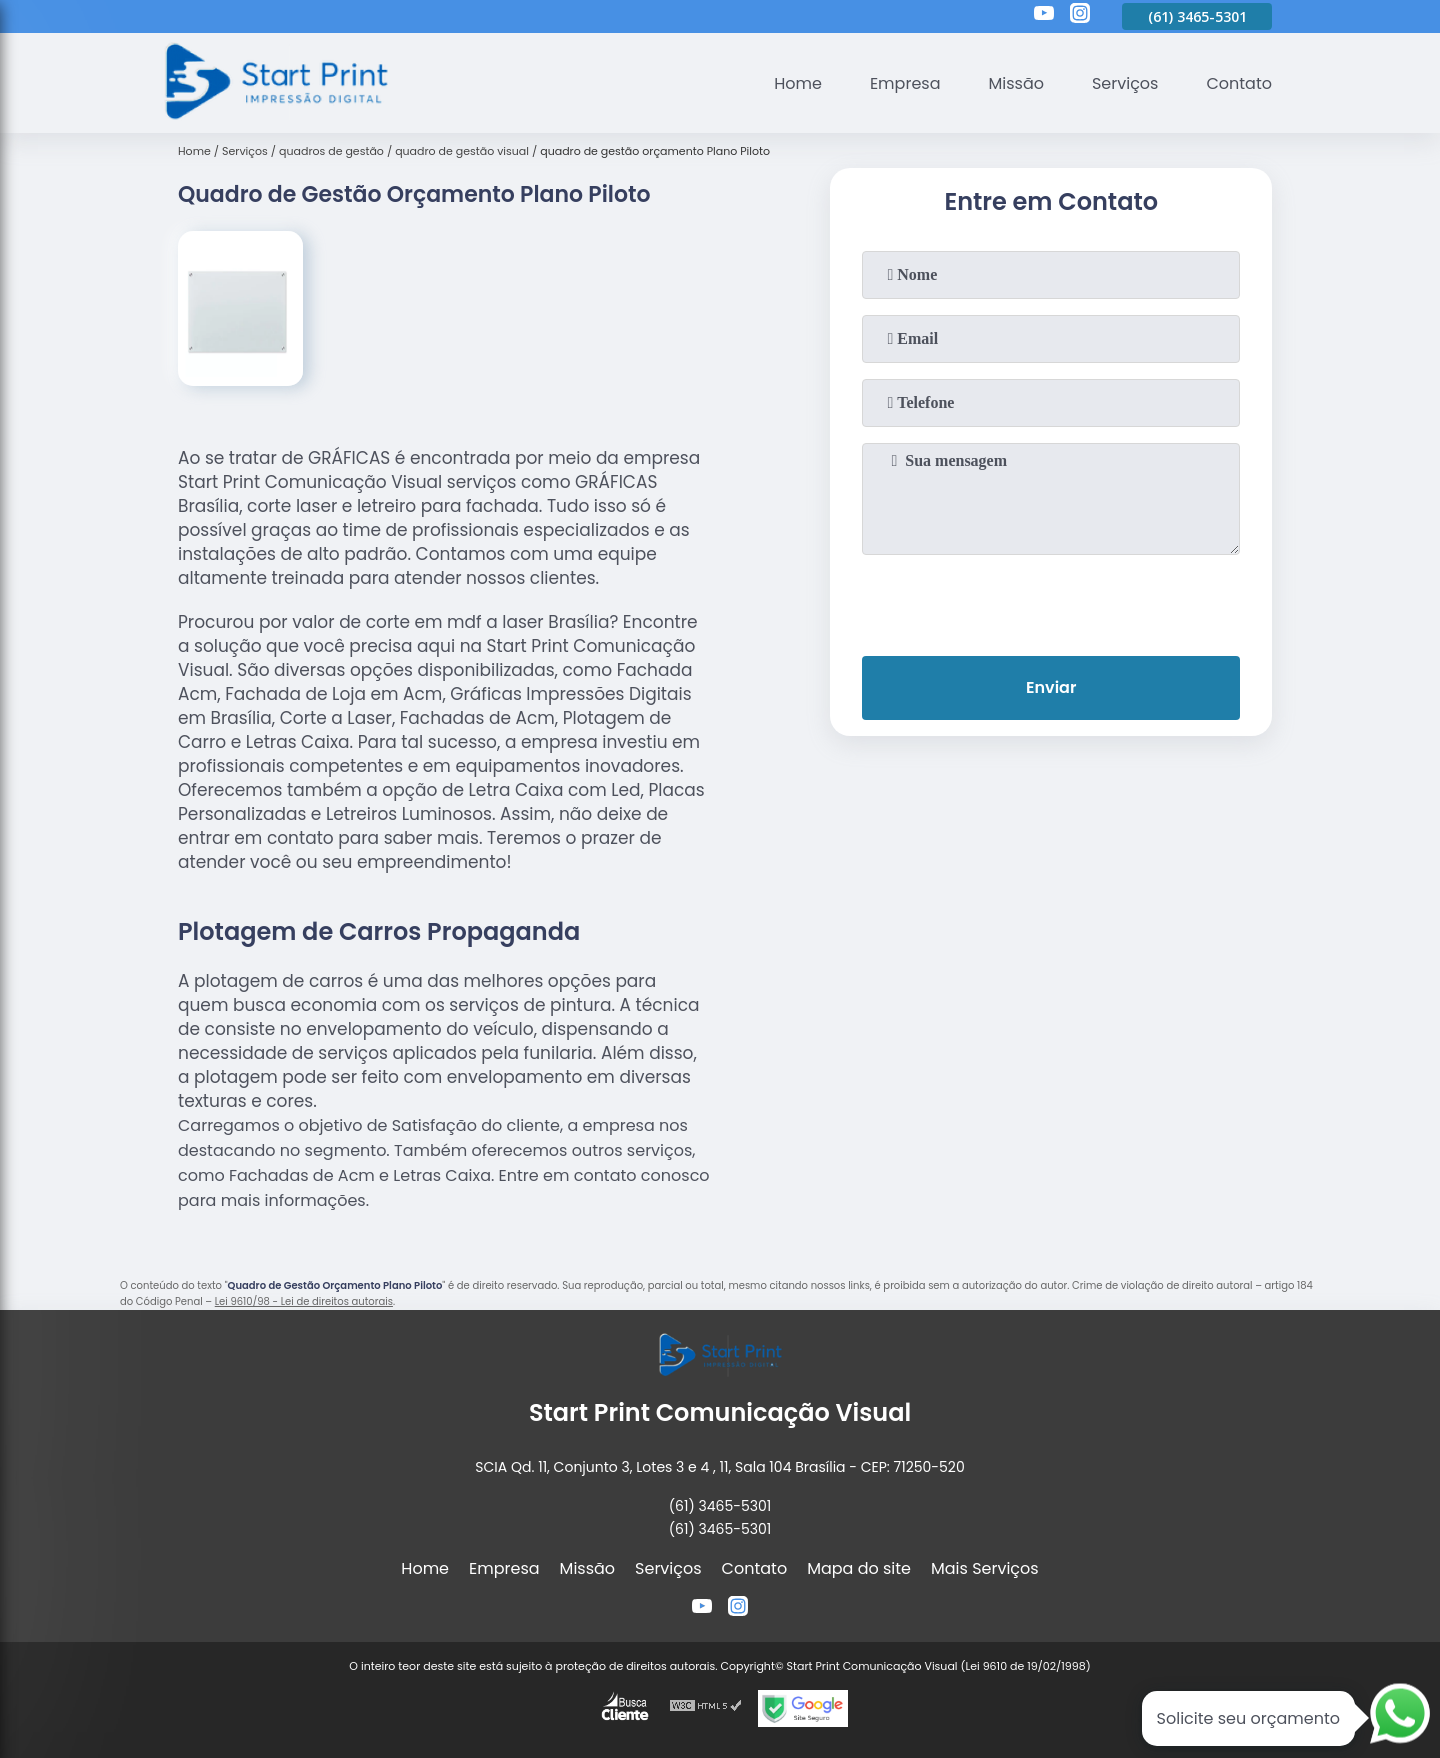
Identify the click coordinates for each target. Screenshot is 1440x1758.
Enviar (1051, 687)
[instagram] (1080, 16)
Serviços (1125, 83)
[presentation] (1051, 601)
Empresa (905, 83)
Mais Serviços (985, 1568)
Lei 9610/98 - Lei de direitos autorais (304, 1301)
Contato (1239, 83)
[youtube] (1044, 16)
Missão (1015, 83)
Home (798, 83)
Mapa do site (859, 1568)
